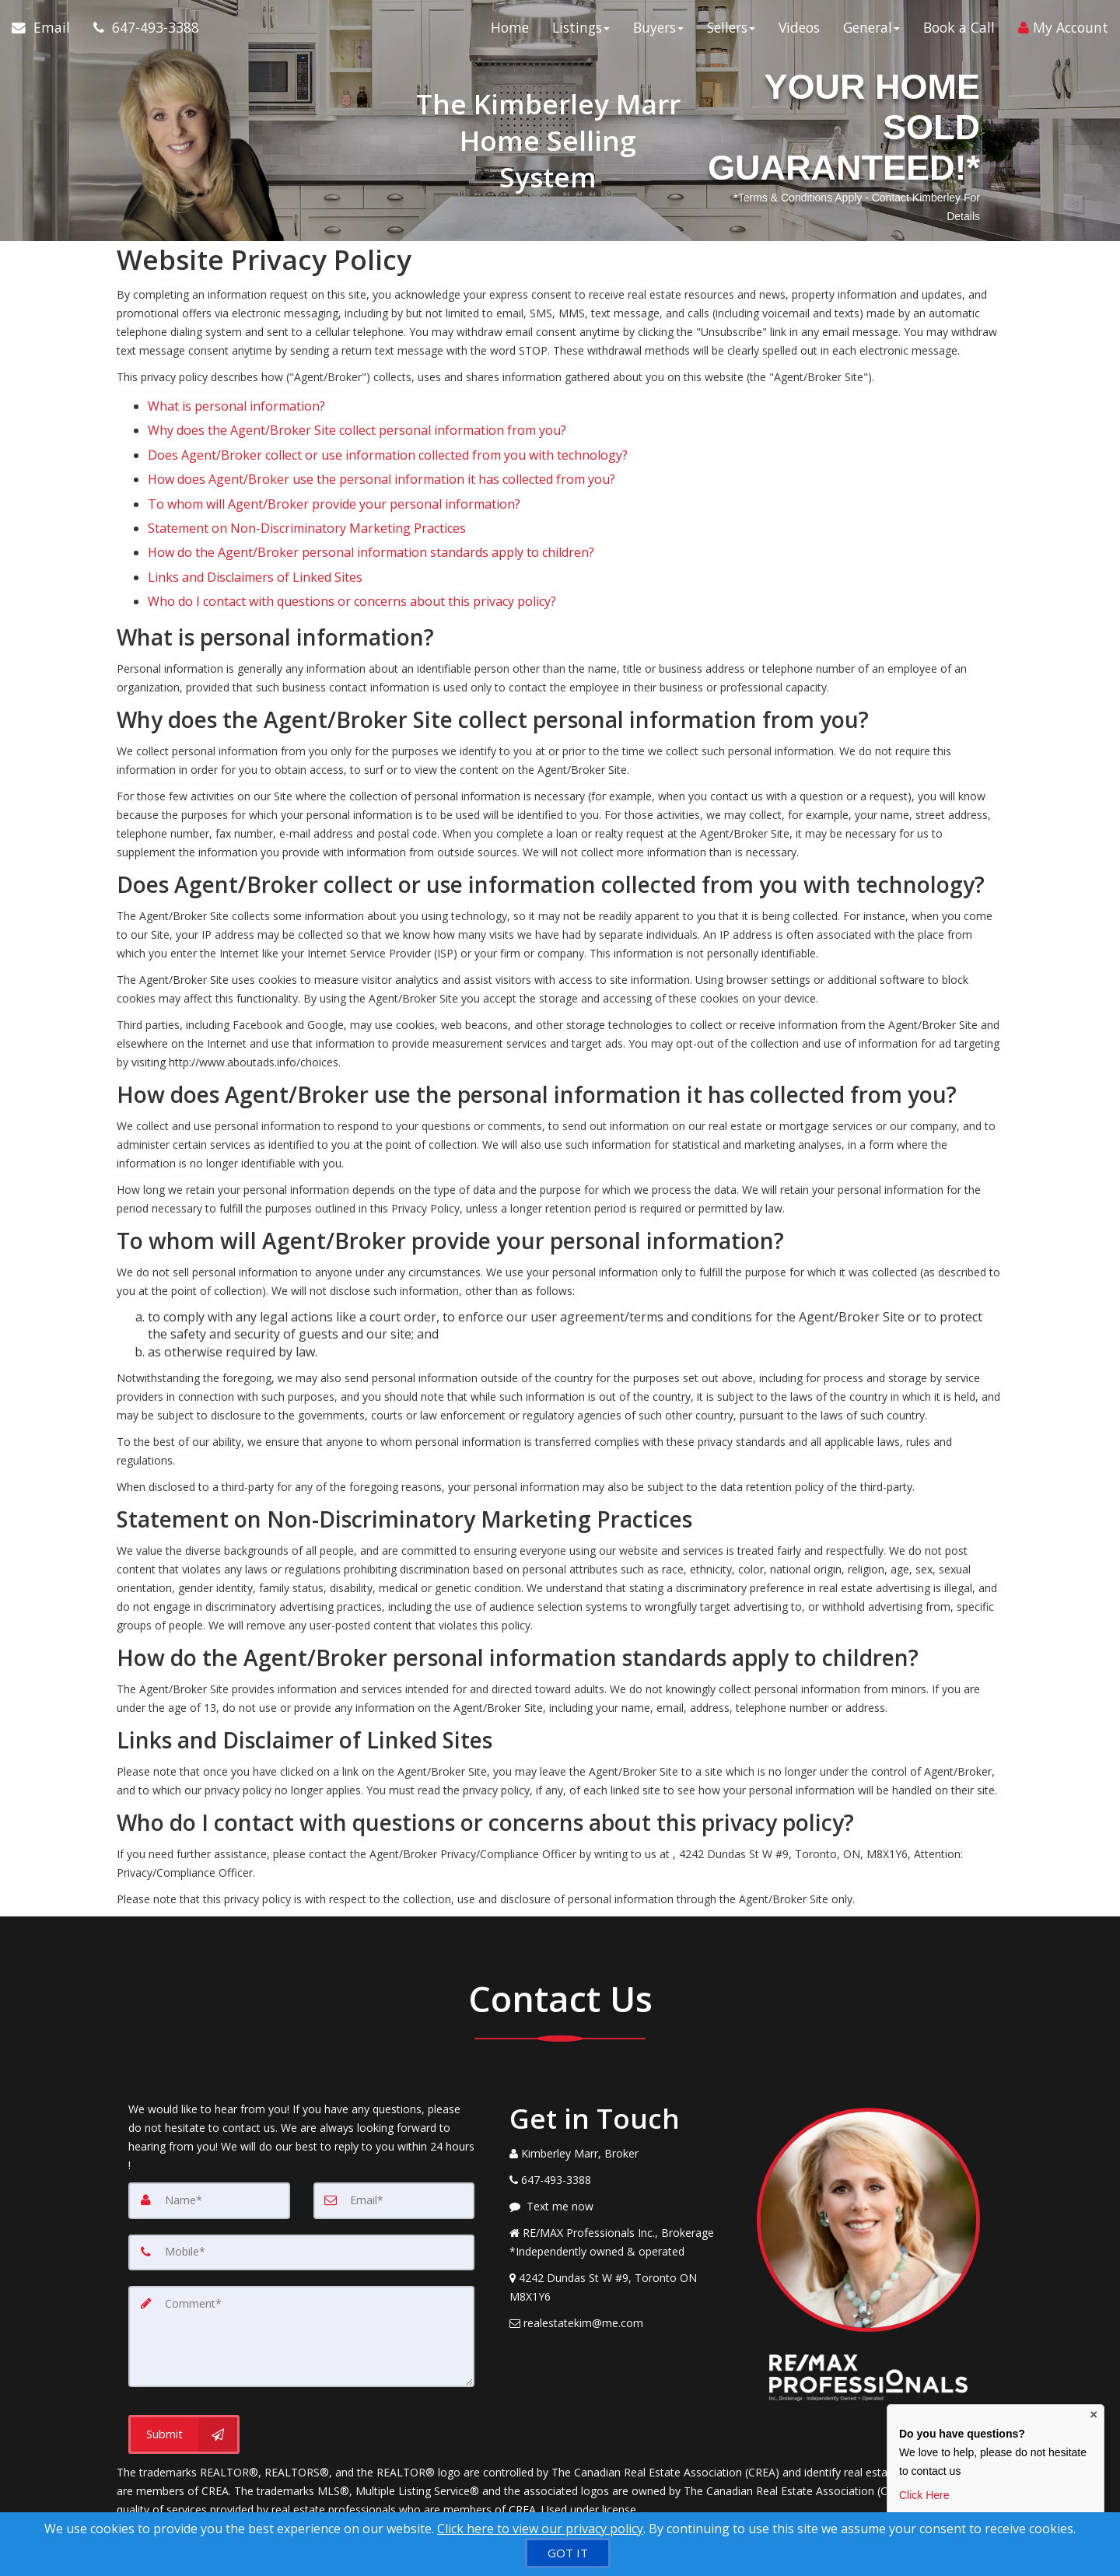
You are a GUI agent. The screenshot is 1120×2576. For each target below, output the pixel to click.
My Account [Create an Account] (1063, 31)
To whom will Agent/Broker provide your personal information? (334, 473)
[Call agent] (140, 31)
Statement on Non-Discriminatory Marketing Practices (307, 491)
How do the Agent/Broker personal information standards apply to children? (371, 509)
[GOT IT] (568, 2553)
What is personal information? (236, 402)
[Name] (209, 2140)
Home (510, 31)
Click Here (924, 2495)
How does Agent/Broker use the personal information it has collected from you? (381, 456)
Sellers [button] (731, 31)
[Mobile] (301, 2192)
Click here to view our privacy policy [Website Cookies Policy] (540, 2528)
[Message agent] (621, 2146)
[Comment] (301, 2274)
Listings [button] (581, 31)
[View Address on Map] (621, 2227)
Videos (799, 31)
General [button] (871, 31)
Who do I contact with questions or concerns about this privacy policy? (352, 545)
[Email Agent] (47, 31)
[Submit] (184, 2370)
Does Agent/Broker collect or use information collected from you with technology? (388, 438)
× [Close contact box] (1093, 2415)
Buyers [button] (658, 31)
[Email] (394, 2140)
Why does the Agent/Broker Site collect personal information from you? (357, 420)
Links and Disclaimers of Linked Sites (255, 527)
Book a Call (959, 31)
